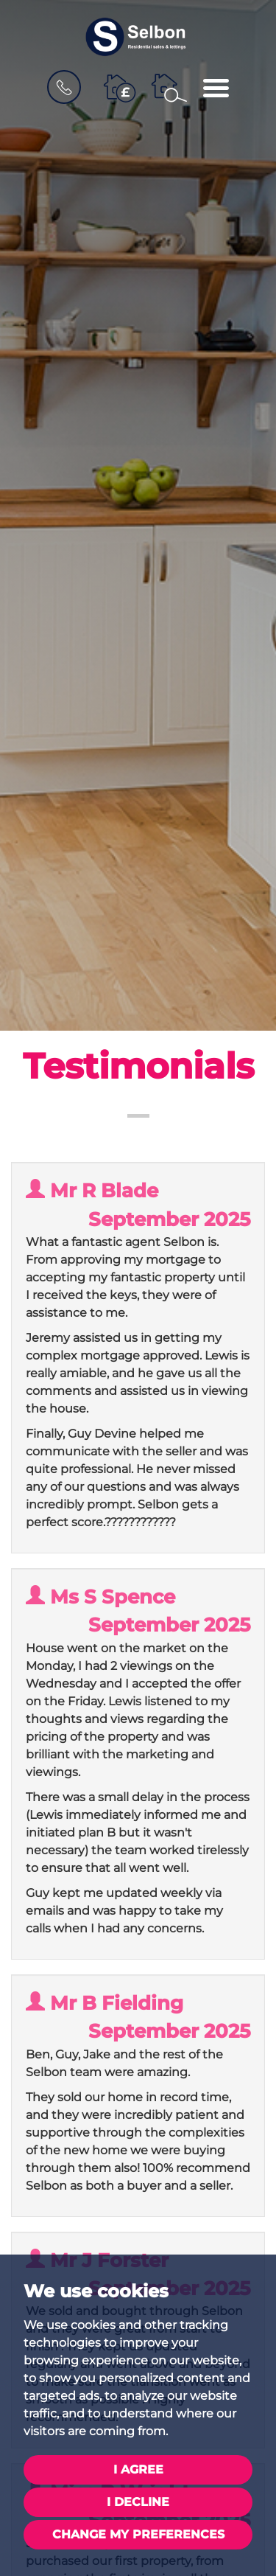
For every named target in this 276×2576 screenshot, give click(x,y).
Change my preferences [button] (138, 2534)
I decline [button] (138, 2502)
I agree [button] (138, 2469)
